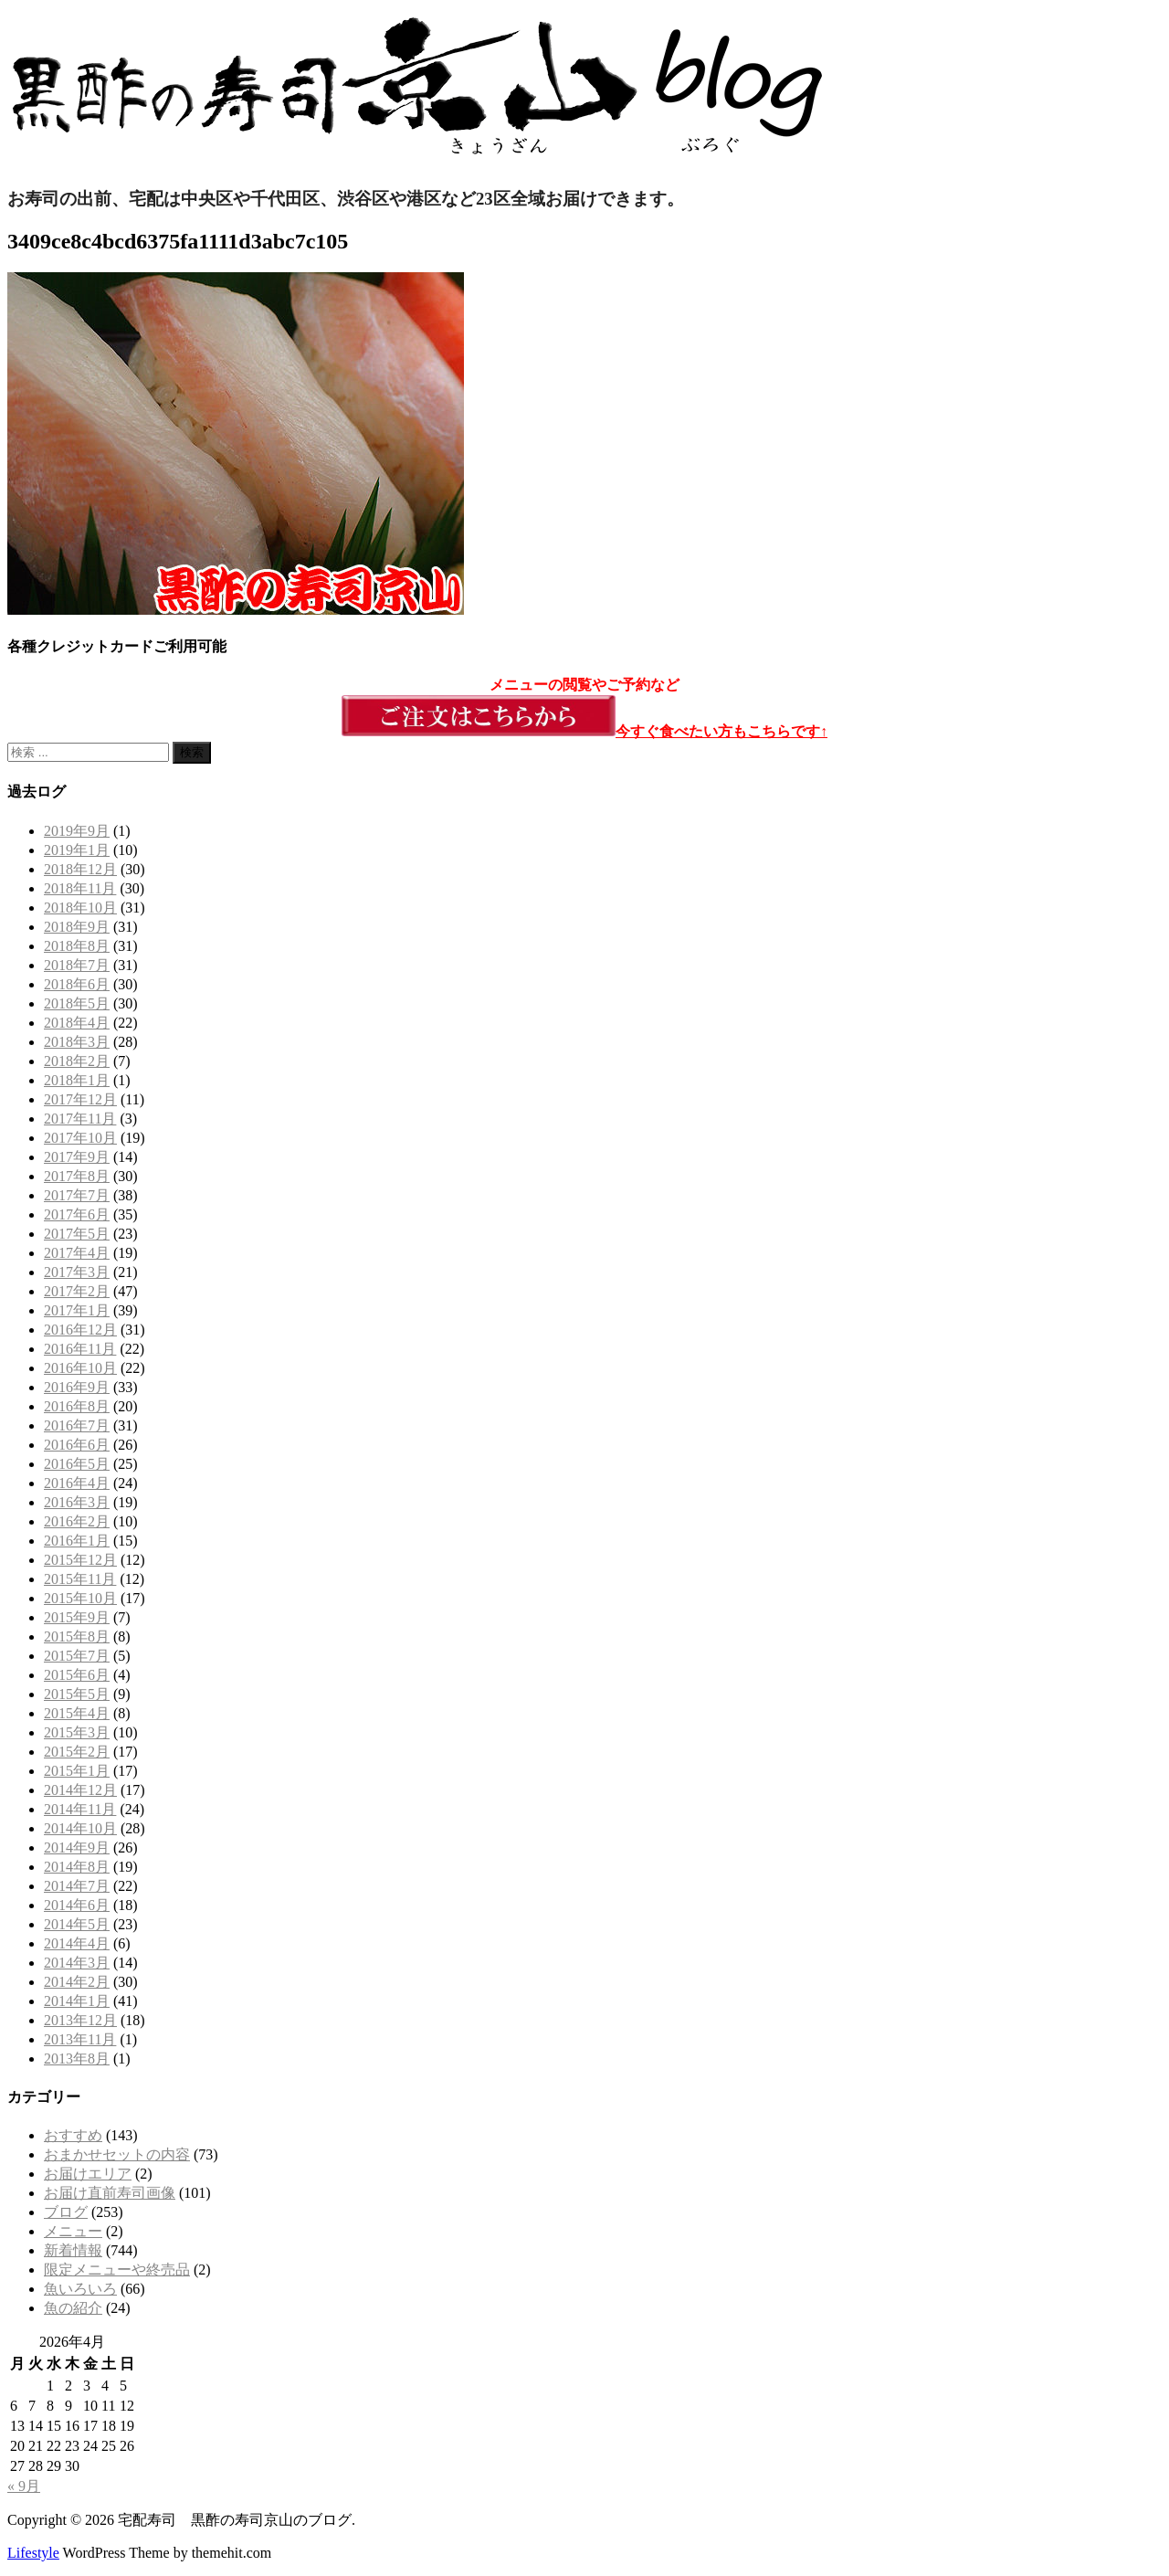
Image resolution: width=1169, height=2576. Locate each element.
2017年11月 (80, 1118)
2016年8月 (77, 1406)
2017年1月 (77, 1310)
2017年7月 (77, 1195)
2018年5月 (77, 1003)
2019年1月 (77, 850)
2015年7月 (77, 1655)
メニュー (73, 2231)
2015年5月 (77, 1694)
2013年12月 (80, 2020)
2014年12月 (80, 1790)
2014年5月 (77, 1924)
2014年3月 (77, 1962)
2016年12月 (80, 1329)
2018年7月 (77, 965)
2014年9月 (77, 1847)
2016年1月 (77, 1540)
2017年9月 (77, 1157)
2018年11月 (80, 888)
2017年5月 (77, 1233)
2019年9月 (77, 831)
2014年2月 (77, 1982)
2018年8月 (77, 946)
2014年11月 (80, 1809)
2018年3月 (77, 1042)
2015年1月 (77, 1771)
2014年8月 (77, 1866)
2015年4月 (77, 1713)
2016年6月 (77, 1444)
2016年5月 (77, 1464)
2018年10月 (80, 907)
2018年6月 (77, 984)
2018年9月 (77, 926)
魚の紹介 (73, 2308)
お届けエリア (88, 2173)
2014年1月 (77, 2001)
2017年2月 (77, 1291)
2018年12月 (80, 869)
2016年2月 (77, 1521)
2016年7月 (77, 1425)
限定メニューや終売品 (117, 2269)
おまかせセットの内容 (117, 2154)
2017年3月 (77, 1272)
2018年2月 (77, 1061)
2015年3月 (77, 1732)
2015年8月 (77, 1636)
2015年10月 (80, 1598)
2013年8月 (77, 2058)
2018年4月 (77, 1022)
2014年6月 (77, 1905)
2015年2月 (77, 1751)
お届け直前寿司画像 (109, 2193)
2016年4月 (77, 1483)
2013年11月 (80, 2039)
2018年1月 (77, 1080)
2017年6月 (77, 1214)
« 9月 (23, 2486)
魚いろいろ (80, 2288)
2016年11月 (80, 1349)
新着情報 (73, 2250)
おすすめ (73, 2135)
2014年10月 (80, 1828)
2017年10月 (80, 1137)
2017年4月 (77, 1253)
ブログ (66, 2212)
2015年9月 (77, 1617)
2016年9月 (77, 1387)
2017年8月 (77, 1176)
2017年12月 (80, 1099)
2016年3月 (77, 1502)
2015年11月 (80, 1579)
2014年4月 (77, 1943)
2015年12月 (80, 1560)
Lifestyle (33, 2552)
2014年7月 (77, 1886)
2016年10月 (80, 1368)
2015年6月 (77, 1675)
